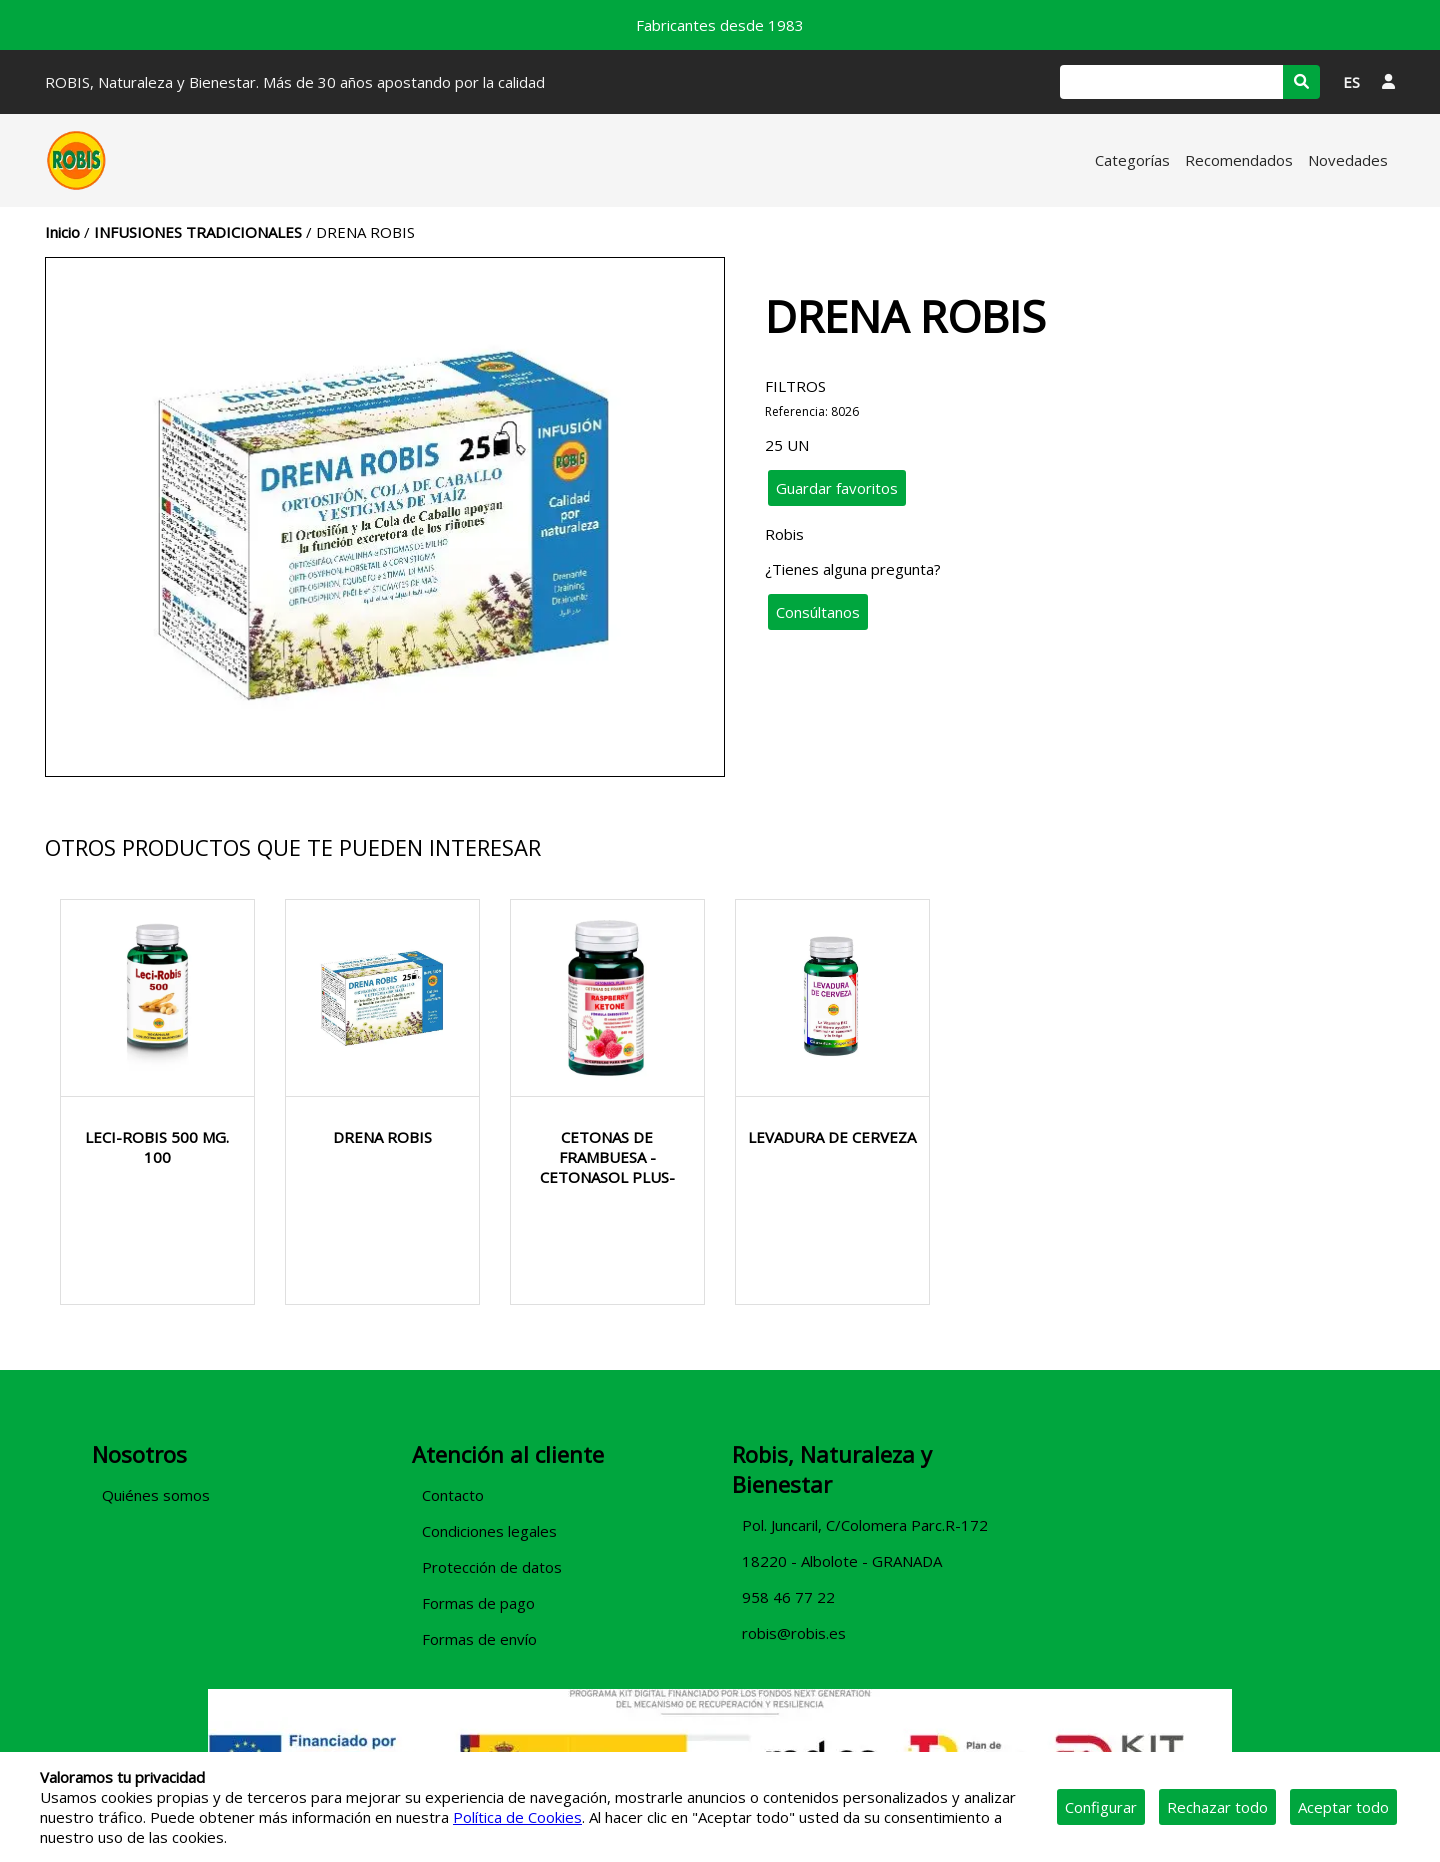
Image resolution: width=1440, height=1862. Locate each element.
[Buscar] (1171, 82)
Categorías (1132, 160)
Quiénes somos (156, 1495)
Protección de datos (492, 1567)
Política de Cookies (517, 1817)
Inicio (62, 232)
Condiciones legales (489, 1531)
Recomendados (1239, 160)
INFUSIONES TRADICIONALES (198, 232)
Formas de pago (478, 1603)
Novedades (1348, 160)
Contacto (453, 1495)
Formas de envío (479, 1639)
